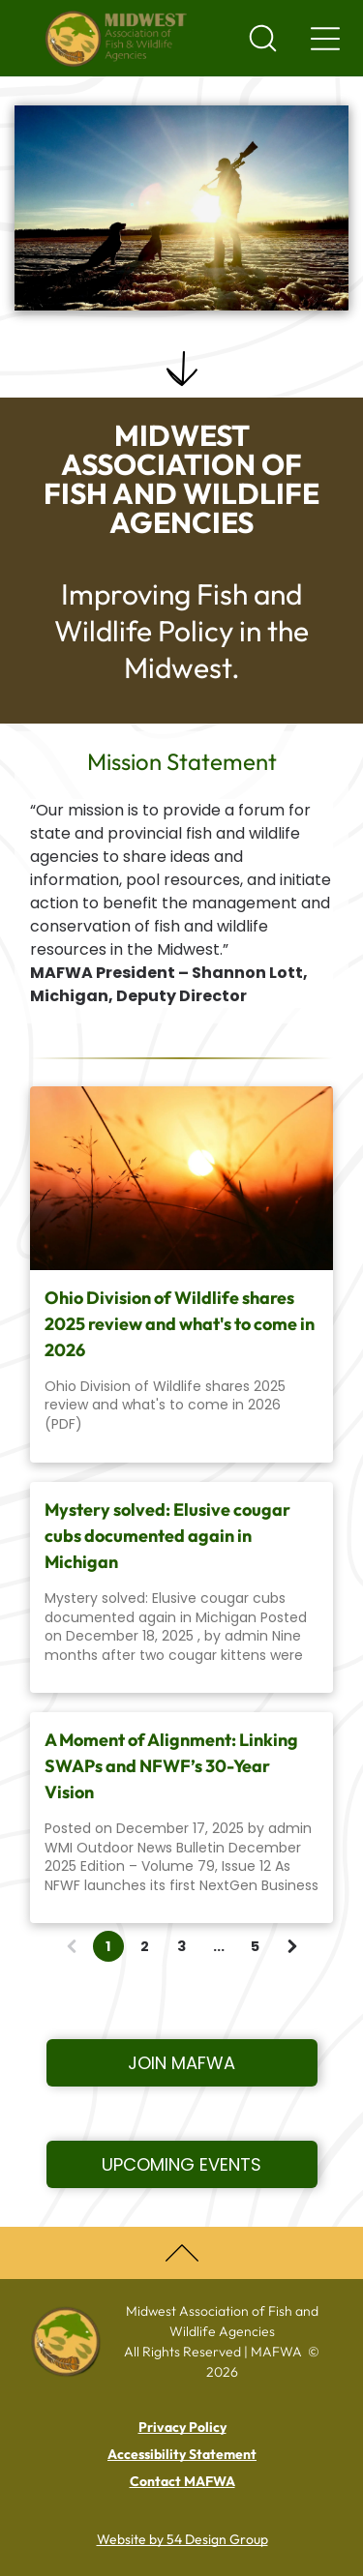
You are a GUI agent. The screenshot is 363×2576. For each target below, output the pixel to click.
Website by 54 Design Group (182, 2539)
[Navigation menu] (325, 38)
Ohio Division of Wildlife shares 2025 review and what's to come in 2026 (180, 1324)
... (219, 1946)
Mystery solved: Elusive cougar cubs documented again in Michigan (167, 1535)
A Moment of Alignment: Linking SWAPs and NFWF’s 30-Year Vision (171, 1766)
